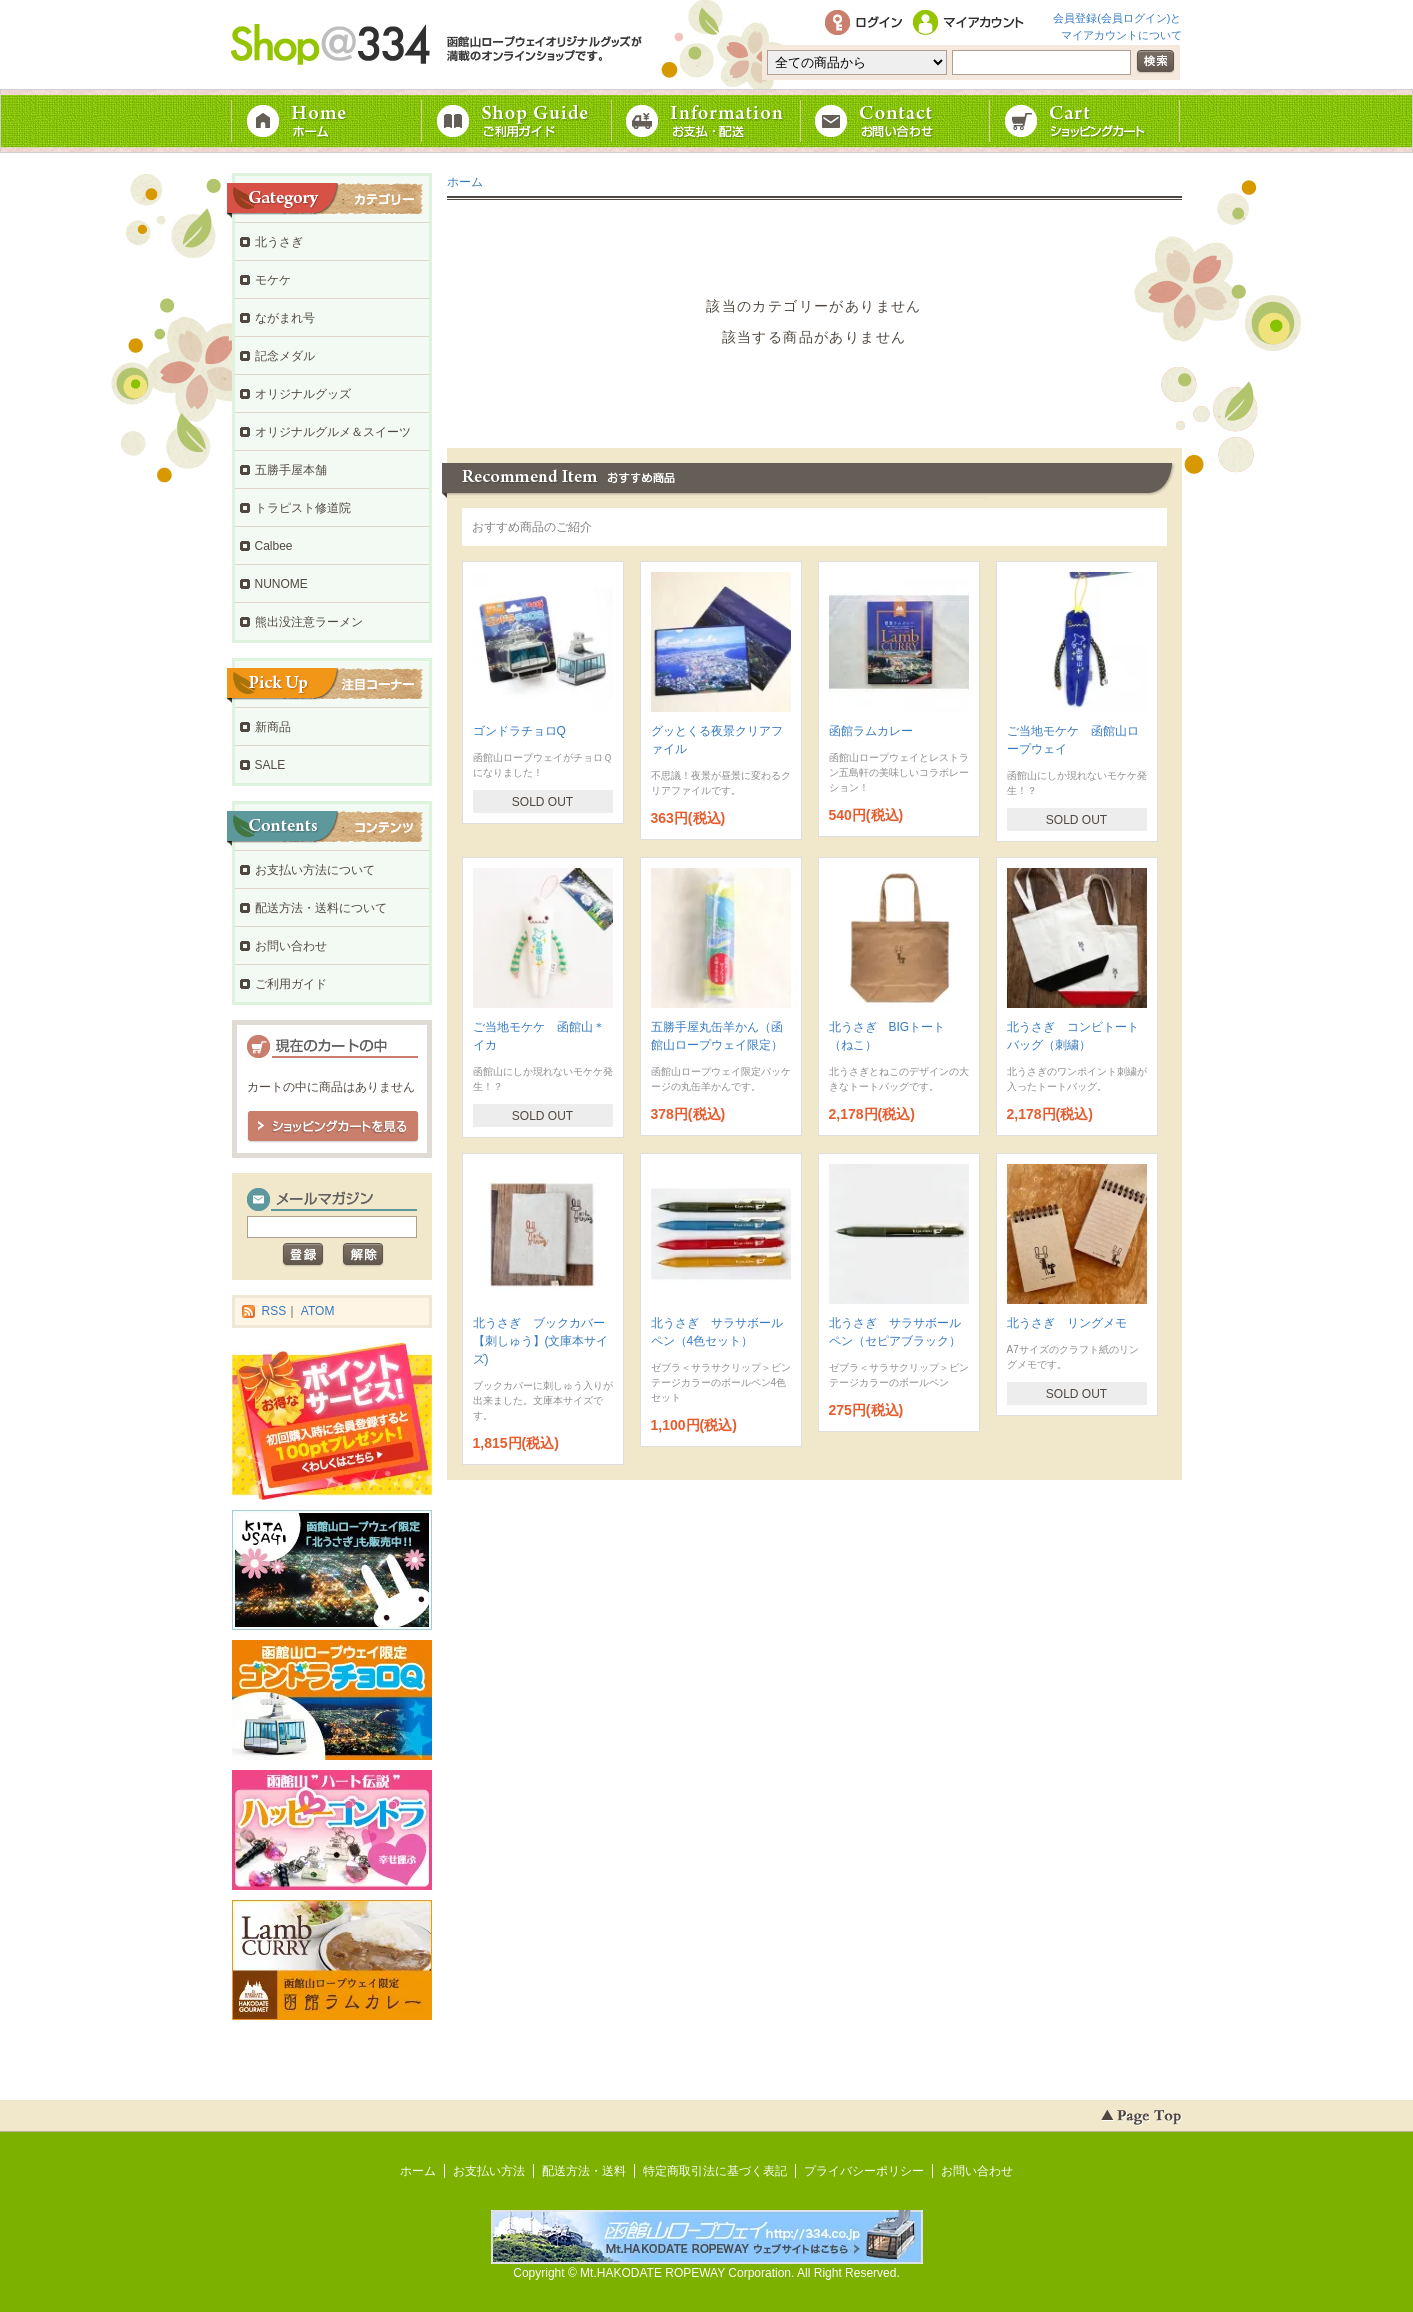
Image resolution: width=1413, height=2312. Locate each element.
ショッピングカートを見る (333, 1127)
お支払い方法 (489, 2171)
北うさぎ (279, 242)
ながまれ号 (285, 318)
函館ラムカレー (871, 731)
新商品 (273, 727)
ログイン (863, 23)
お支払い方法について (315, 870)
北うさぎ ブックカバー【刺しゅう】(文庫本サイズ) (541, 1341)
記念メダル (285, 356)
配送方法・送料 (584, 2171)
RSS (274, 1311)
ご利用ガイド (517, 121)
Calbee (274, 546)
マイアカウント (972, 23)
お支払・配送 (707, 121)
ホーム (326, 121)
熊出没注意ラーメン (309, 622)
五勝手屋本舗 (291, 470)
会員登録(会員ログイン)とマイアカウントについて (1117, 24)
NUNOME (281, 584)
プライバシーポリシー (864, 2171)
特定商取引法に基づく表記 (715, 2171)
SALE (270, 765)
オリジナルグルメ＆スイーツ (333, 432)
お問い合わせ (897, 121)
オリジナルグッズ (303, 394)
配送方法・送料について (321, 908)
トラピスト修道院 (303, 508)
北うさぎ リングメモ (1067, 1323)
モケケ (273, 280)
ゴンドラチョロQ (519, 731)
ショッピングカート (1087, 121)
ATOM (318, 1311)
